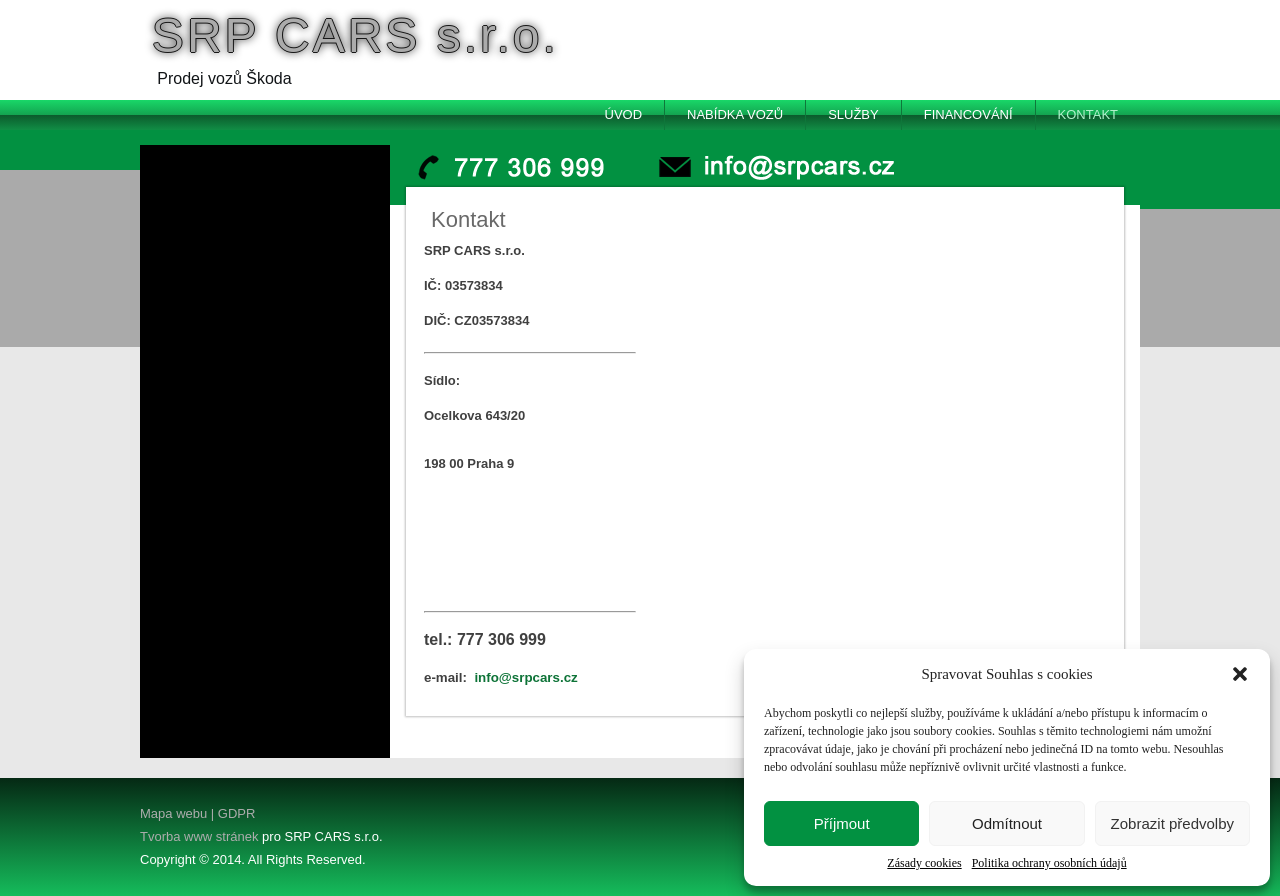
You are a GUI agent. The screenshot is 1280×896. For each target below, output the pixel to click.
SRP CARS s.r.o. (355, 35)
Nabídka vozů (735, 114)
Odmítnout (1007, 823)
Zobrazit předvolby (1172, 823)
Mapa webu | (177, 813)
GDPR (234, 813)
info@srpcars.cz (525, 677)
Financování (968, 114)
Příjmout (842, 823)
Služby (853, 114)
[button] (1240, 674)
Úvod (624, 114)
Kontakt (1088, 114)
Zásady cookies (924, 863)
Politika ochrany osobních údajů (1049, 863)
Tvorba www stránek (199, 836)
